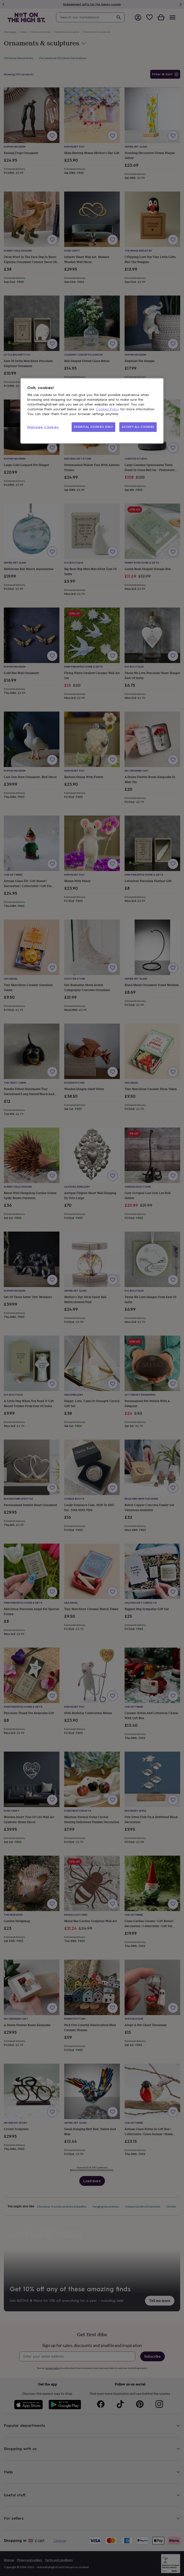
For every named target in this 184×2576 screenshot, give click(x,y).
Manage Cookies (43, 427)
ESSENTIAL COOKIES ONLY (93, 426)
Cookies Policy (107, 409)
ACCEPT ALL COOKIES (138, 426)
